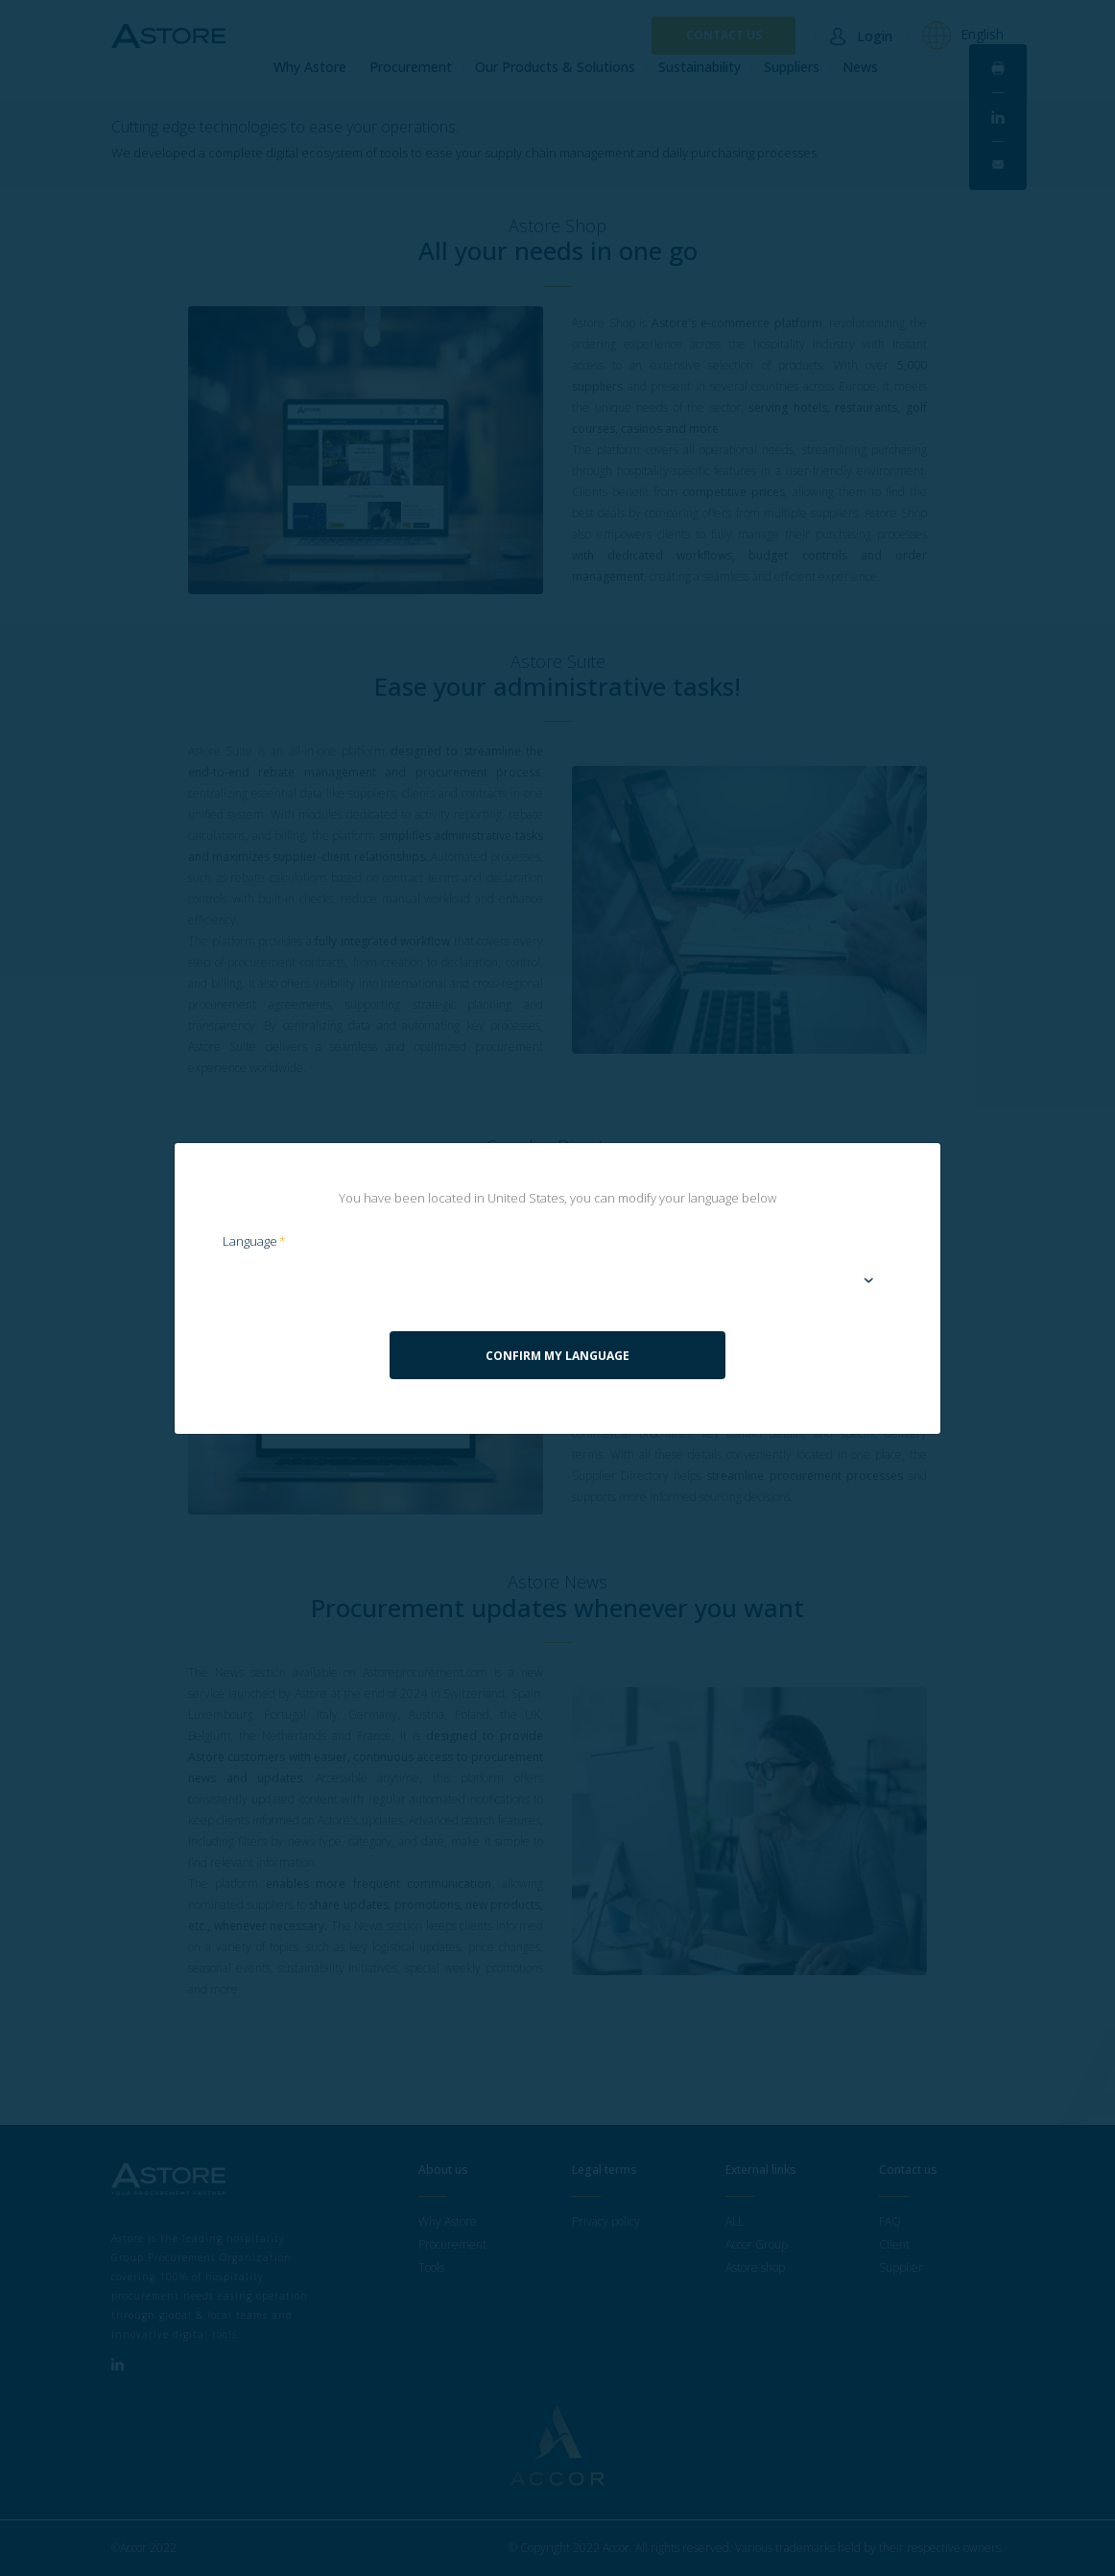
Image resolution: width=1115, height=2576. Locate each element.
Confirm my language (557, 1356)
